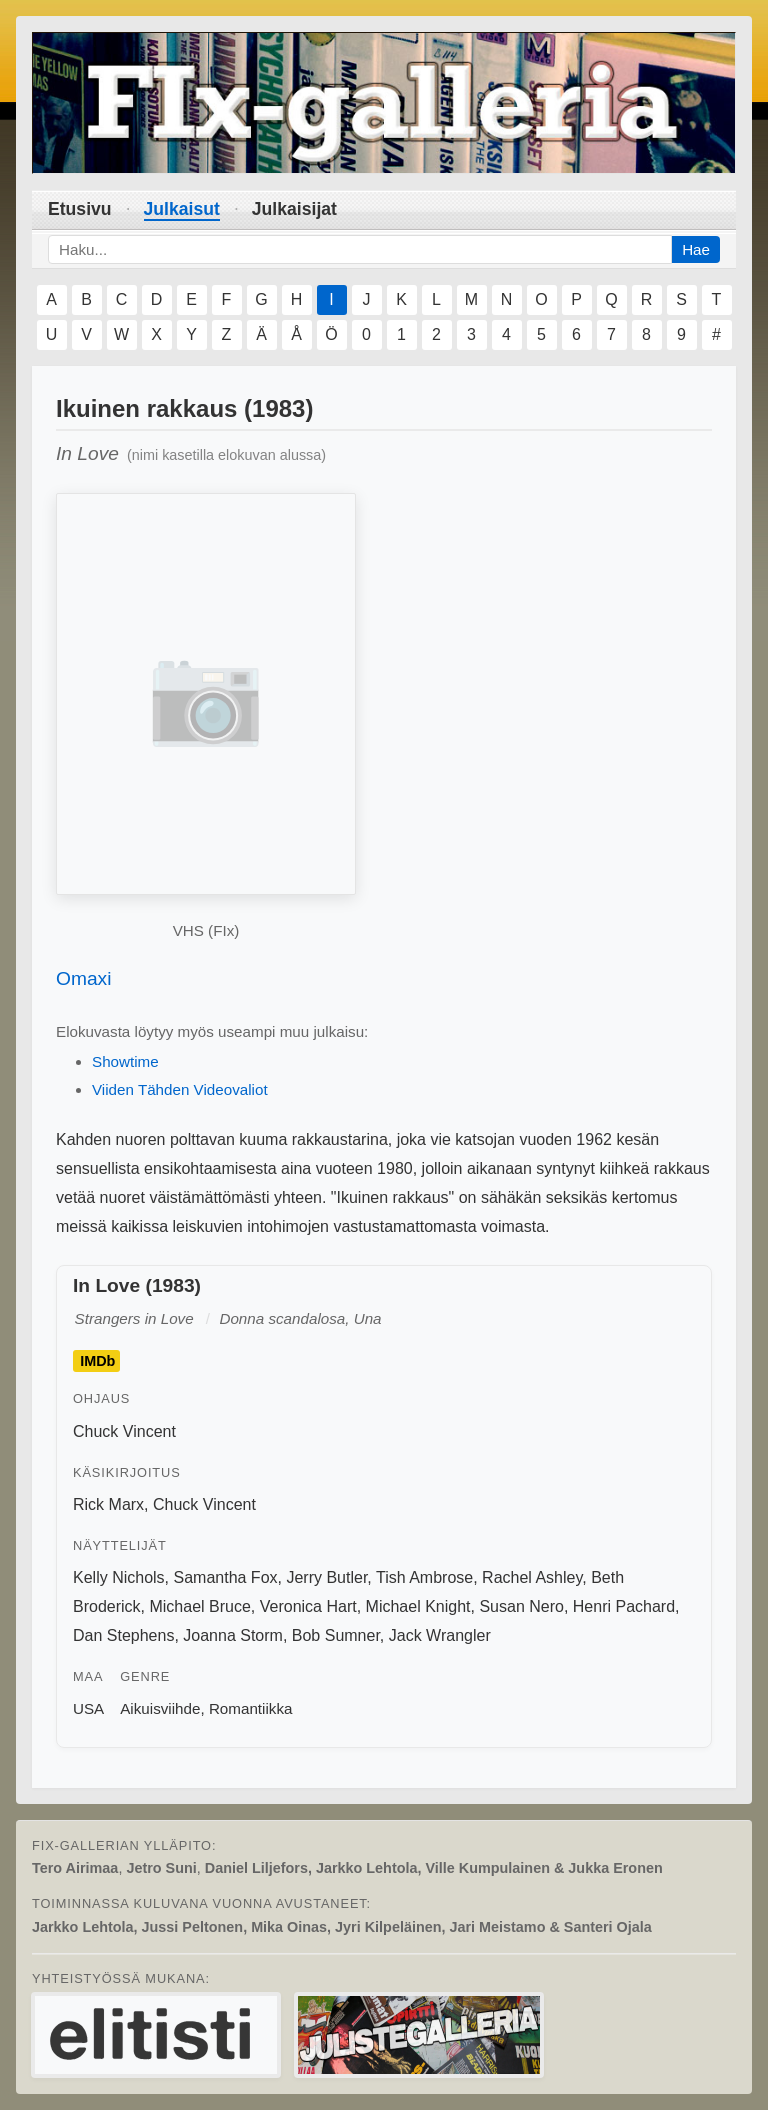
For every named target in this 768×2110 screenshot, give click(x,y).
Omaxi (83, 978)
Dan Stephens (123, 1635)
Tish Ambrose (424, 1577)
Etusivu (80, 209)
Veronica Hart (308, 1606)
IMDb (97, 1361)
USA (88, 1708)
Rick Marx (108, 1504)
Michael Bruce (199, 1606)
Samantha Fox (225, 1577)
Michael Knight (418, 1606)
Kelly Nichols (119, 1577)
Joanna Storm (233, 1635)
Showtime (125, 1061)
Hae (696, 249)
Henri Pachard (624, 1606)
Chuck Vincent (124, 1431)
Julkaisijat (294, 209)
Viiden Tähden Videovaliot (180, 1089)
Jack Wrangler (440, 1635)
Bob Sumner (336, 1635)
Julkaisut (182, 209)
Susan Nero (521, 1606)
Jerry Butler (326, 1577)
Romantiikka (251, 1708)
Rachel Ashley (532, 1577)
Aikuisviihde (160, 1708)
